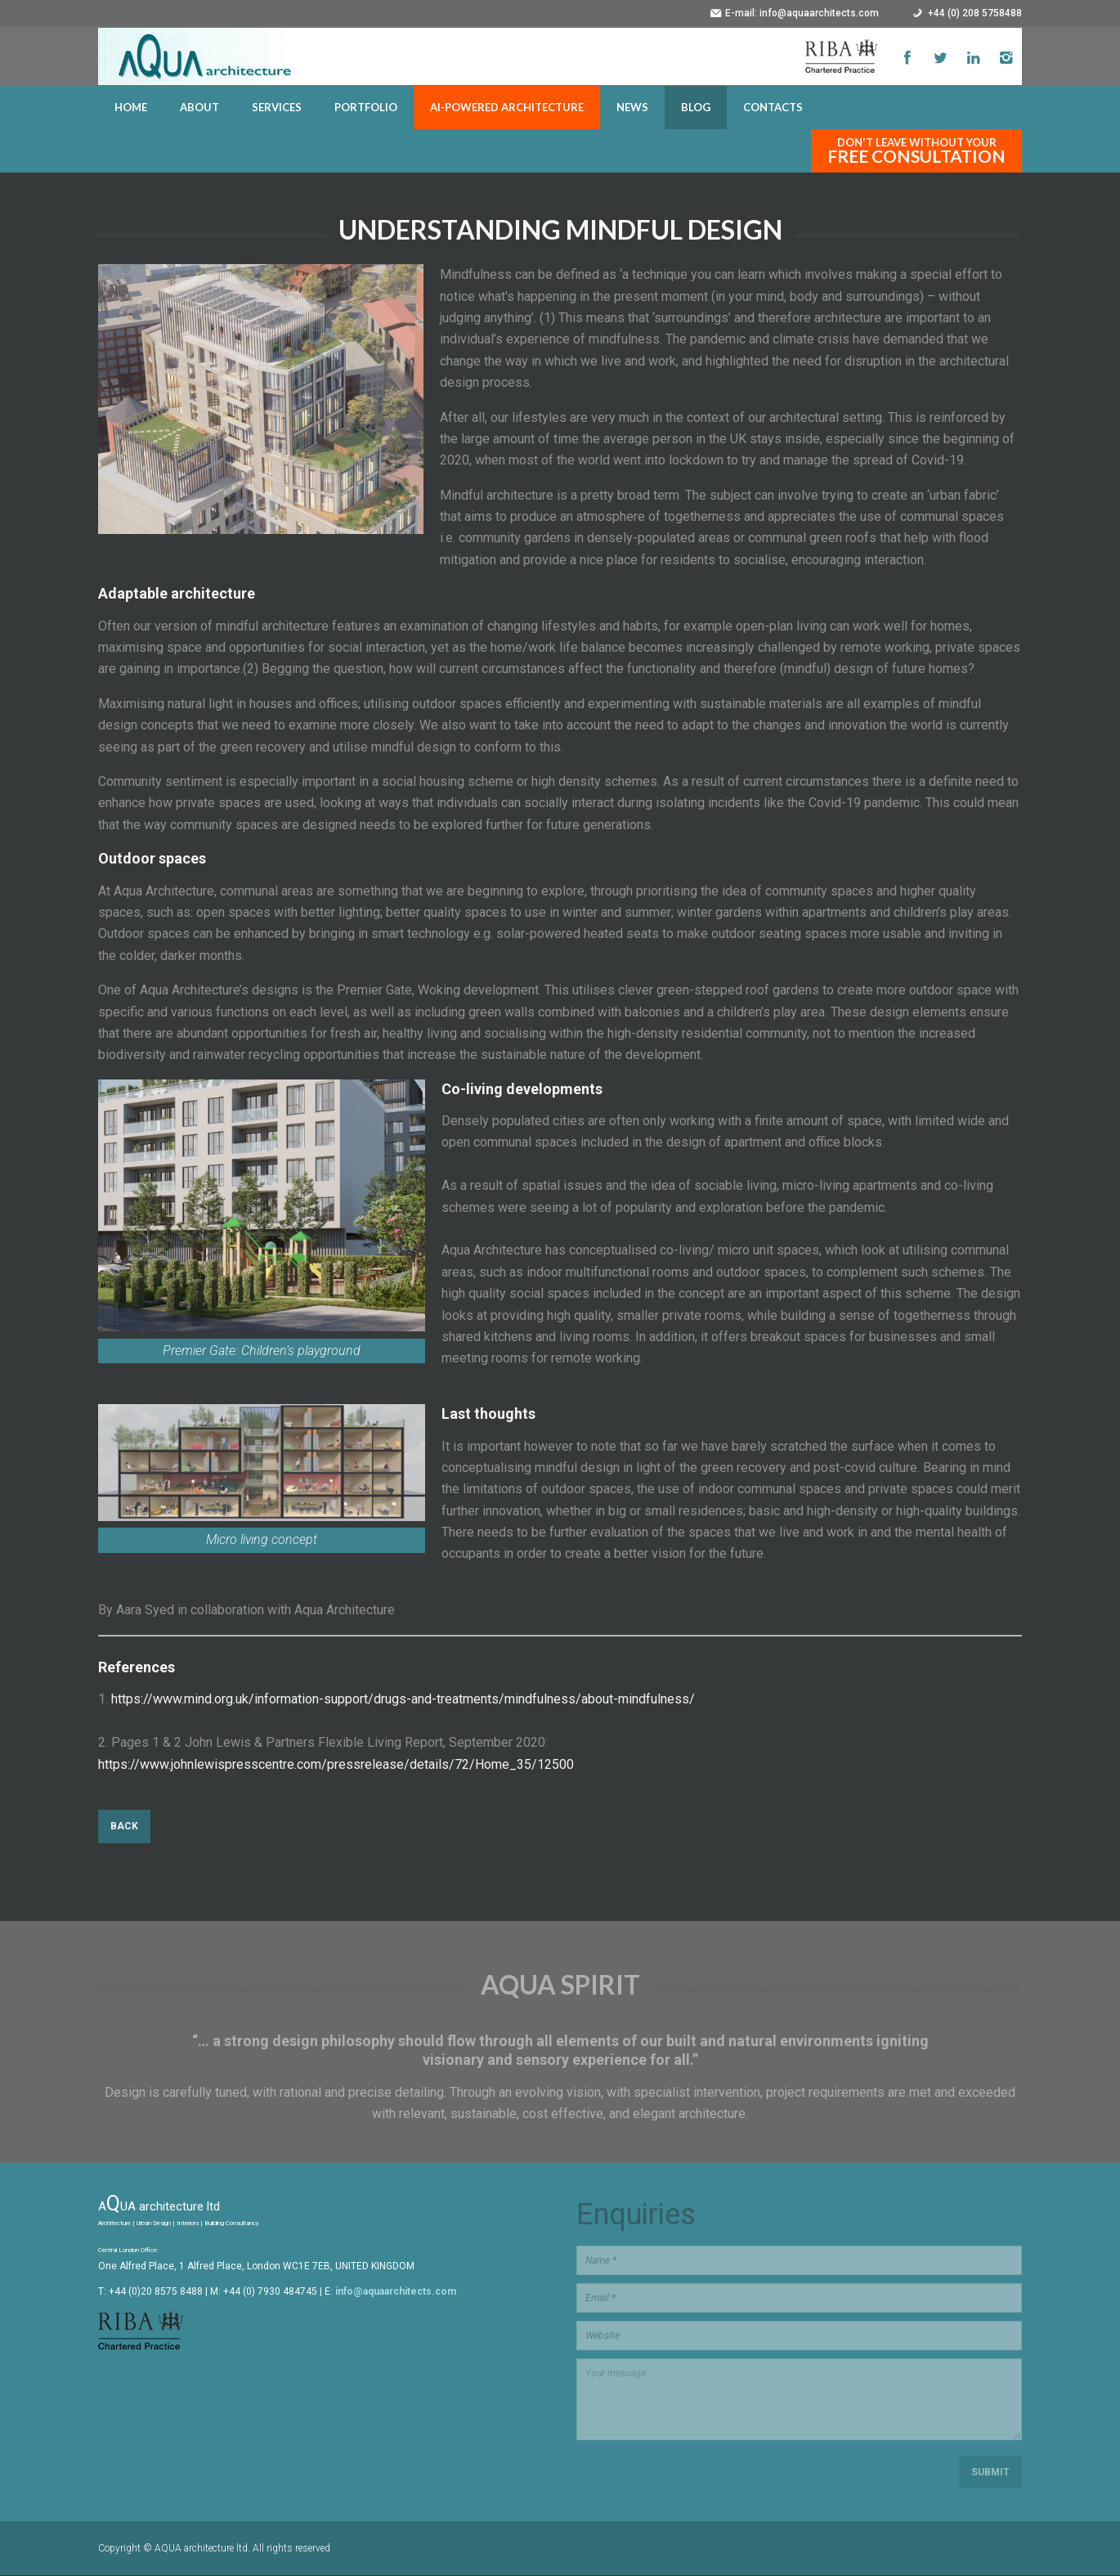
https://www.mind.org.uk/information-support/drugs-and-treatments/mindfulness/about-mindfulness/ (403, 1700)
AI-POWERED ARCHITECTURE (507, 107)
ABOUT (199, 107)
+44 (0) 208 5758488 (975, 13)
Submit (990, 2473)
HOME (130, 107)
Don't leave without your (916, 152)
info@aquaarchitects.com (819, 13)
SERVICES (277, 107)
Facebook (907, 57)
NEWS (632, 107)
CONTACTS (773, 107)
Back (124, 1827)
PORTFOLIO (365, 107)
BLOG (695, 107)
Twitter (940, 57)
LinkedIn (973, 57)
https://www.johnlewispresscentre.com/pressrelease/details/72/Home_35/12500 (336, 1765)
